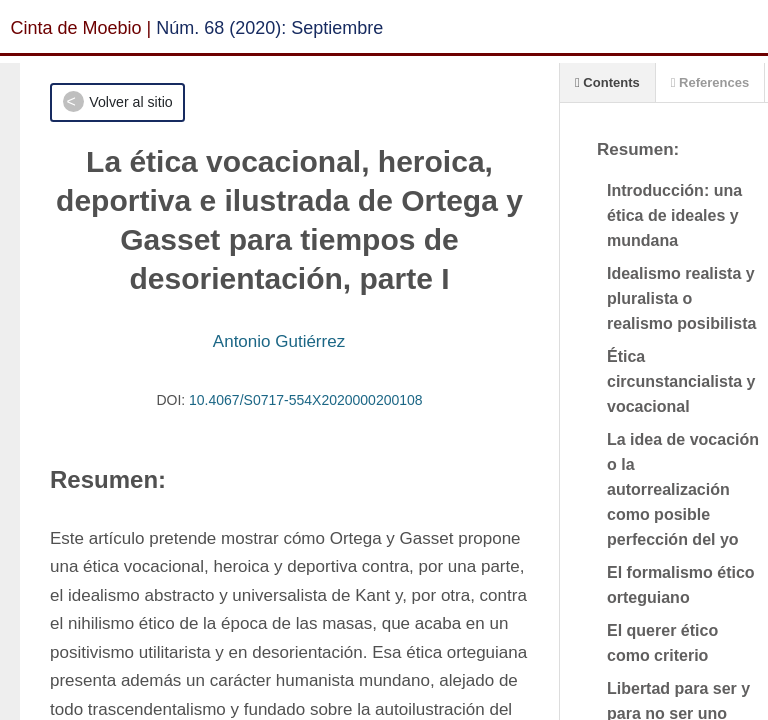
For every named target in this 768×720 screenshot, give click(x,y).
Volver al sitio (130, 102)
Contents (607, 82)
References (710, 82)
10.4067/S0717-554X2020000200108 (306, 400)
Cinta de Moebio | (81, 28)
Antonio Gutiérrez (279, 341)
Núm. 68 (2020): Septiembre (269, 28)
